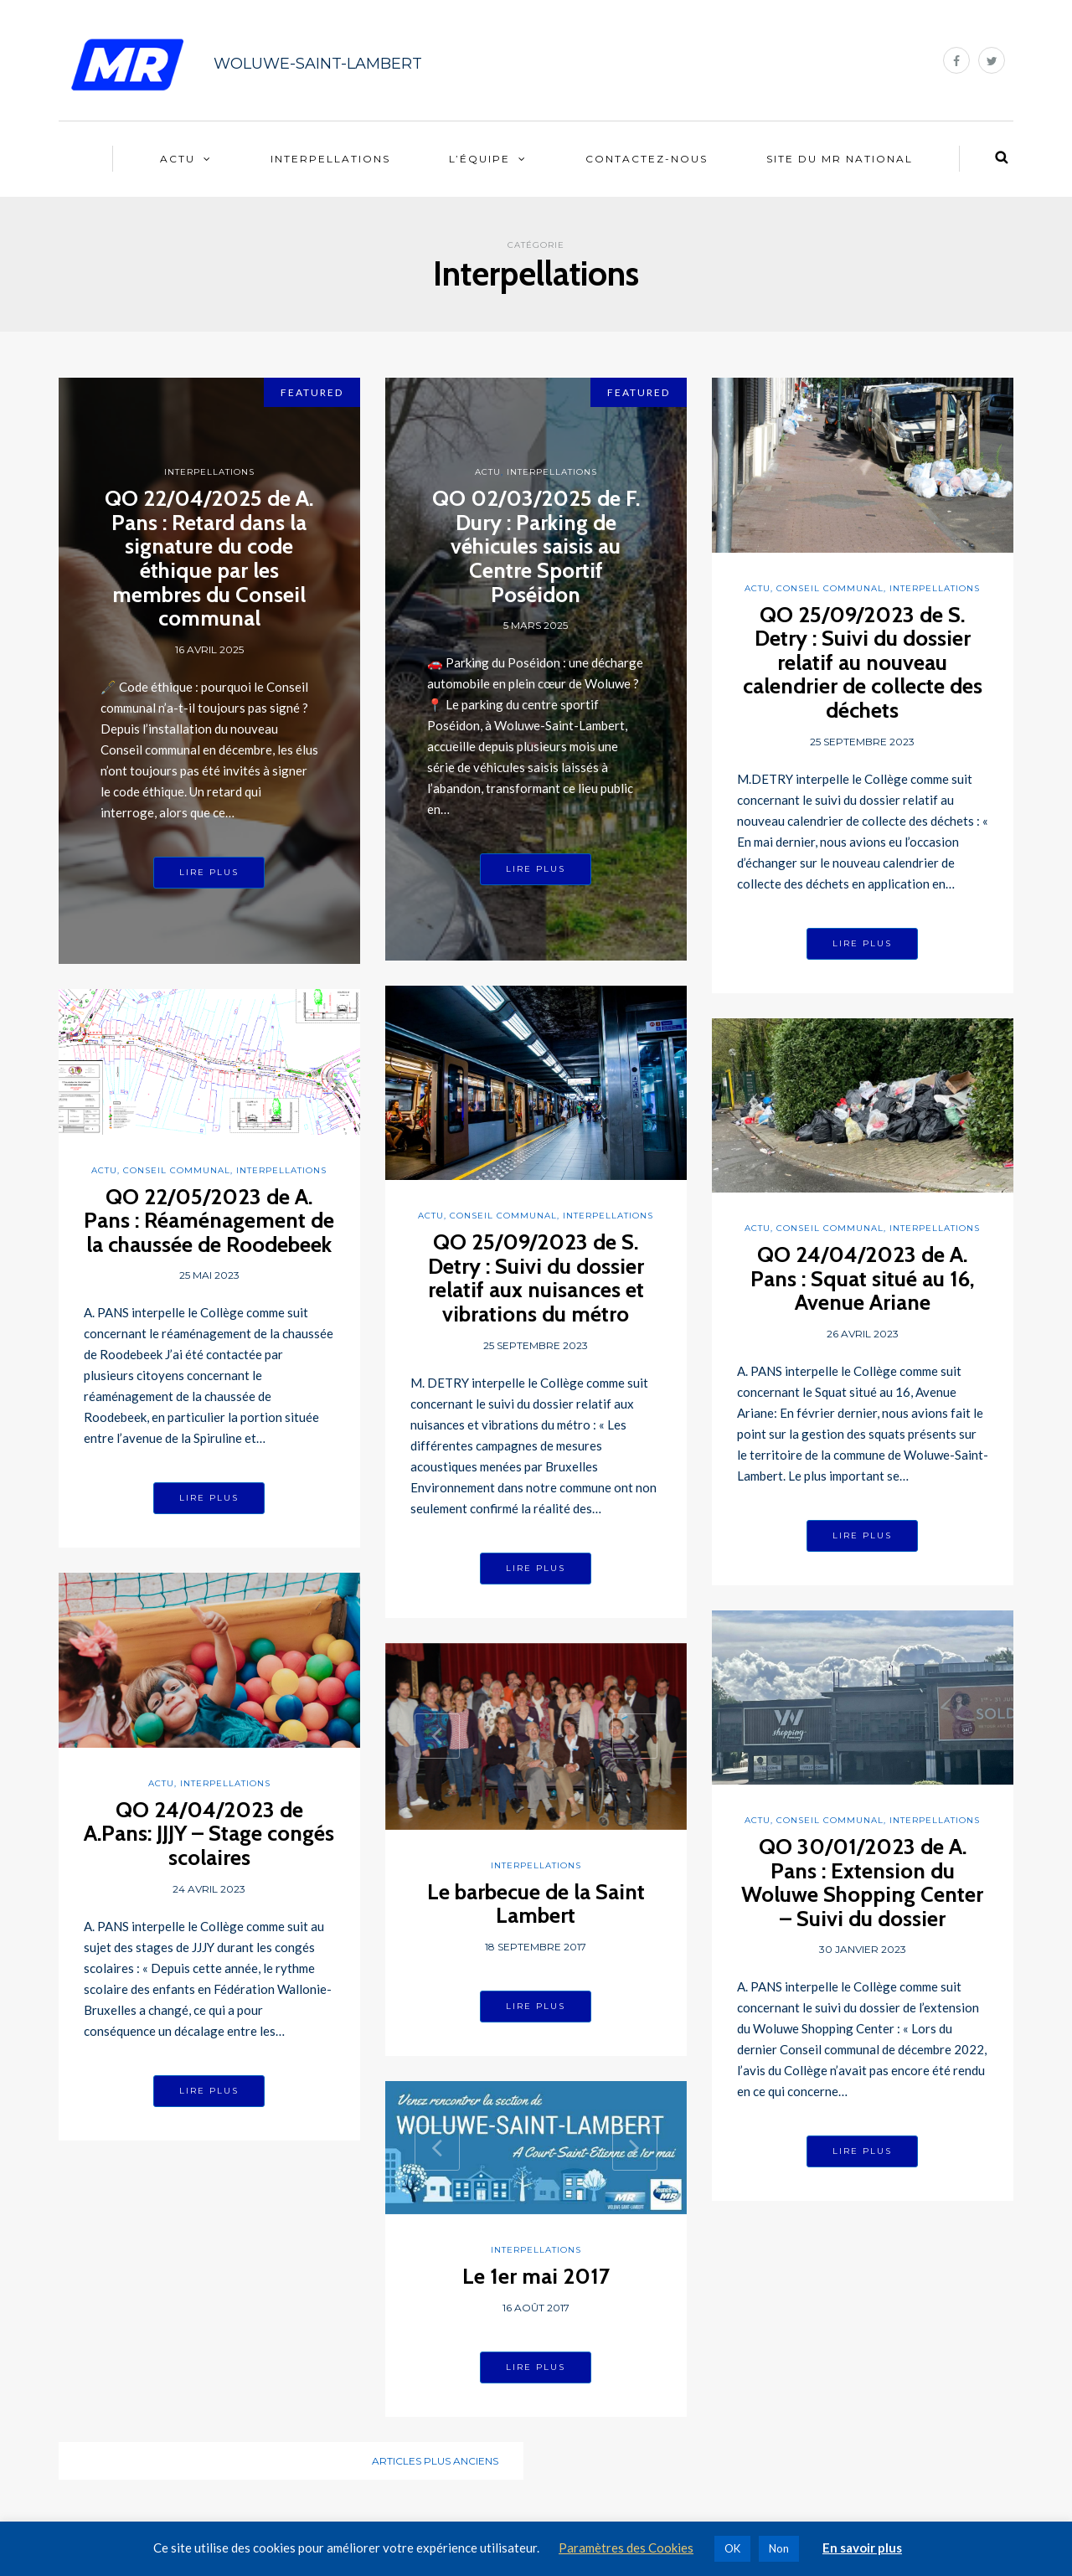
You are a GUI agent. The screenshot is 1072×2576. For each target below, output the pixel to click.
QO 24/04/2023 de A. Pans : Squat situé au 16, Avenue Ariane (862, 1278)
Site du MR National (839, 158)
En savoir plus (862, 2547)
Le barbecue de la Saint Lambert (536, 1903)
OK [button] (732, 2548)
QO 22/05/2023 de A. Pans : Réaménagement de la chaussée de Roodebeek (209, 1220)
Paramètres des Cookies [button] (626, 2547)
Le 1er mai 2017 (536, 2276)
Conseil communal (830, 588)
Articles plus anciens (435, 2461)
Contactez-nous (646, 158)
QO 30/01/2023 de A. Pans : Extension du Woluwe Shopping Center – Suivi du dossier (862, 1882)
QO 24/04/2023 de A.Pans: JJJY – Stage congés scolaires (209, 1833)
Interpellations (330, 158)
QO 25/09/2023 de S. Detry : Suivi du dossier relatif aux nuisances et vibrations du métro (536, 1278)
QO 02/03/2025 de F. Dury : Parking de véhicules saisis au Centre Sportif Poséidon (536, 546)
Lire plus (209, 872)
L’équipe (479, 158)
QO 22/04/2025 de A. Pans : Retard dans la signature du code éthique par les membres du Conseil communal (209, 558)
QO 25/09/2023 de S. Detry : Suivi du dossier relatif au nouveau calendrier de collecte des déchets (862, 662)
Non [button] (779, 2548)
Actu (177, 158)
